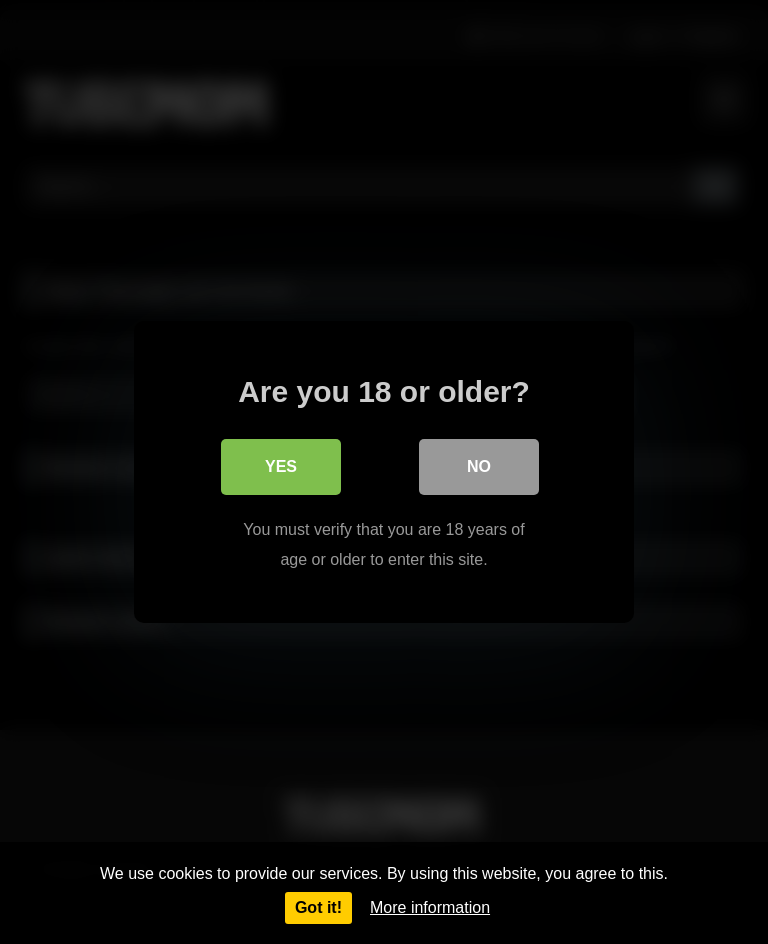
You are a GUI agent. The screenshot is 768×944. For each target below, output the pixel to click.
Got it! (318, 907)
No (479, 466)
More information (430, 907)
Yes (281, 466)
